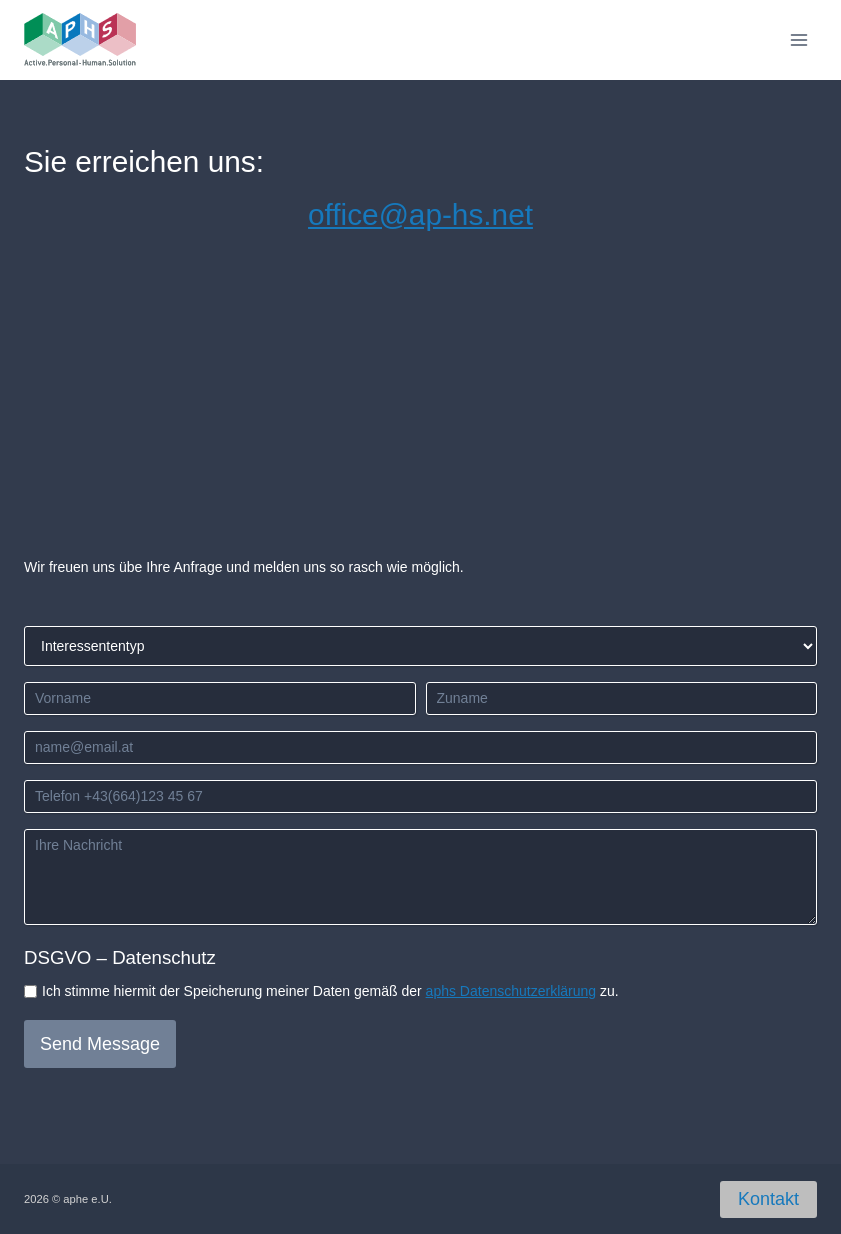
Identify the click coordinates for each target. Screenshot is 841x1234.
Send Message (100, 1044)
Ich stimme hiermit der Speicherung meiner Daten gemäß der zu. (330, 991)
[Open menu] (798, 39)
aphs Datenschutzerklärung (511, 991)
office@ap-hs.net (420, 214)
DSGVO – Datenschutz (120, 957)
